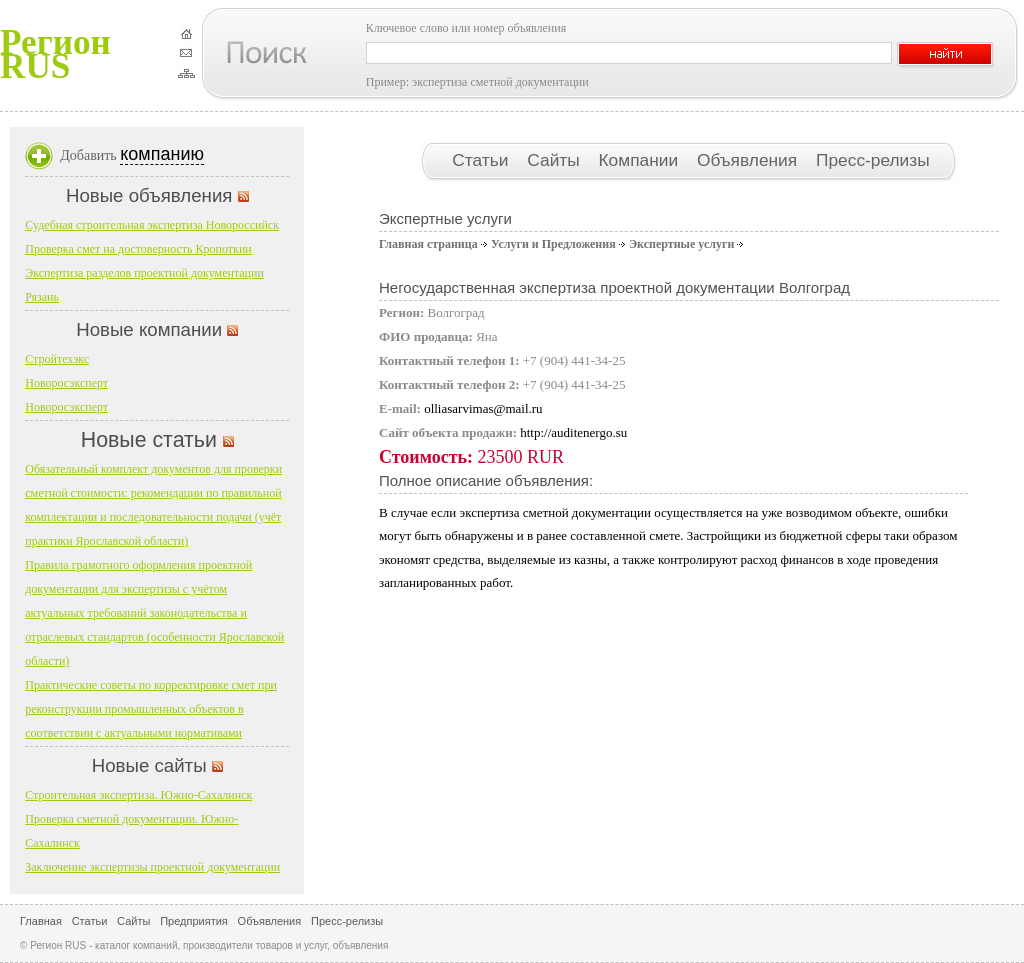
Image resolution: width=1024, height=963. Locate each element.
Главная (41, 921)
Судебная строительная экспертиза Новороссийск (152, 225)
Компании (641, 160)
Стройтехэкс (57, 359)
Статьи (482, 160)
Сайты (555, 160)
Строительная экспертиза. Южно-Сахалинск (138, 795)
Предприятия (194, 921)
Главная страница (428, 244)
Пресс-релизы (873, 160)
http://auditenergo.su (573, 432)
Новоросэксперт (66, 383)
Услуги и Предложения (553, 244)
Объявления (749, 160)
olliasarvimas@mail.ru (483, 408)
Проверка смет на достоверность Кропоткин (138, 249)
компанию (162, 154)
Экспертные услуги (681, 244)
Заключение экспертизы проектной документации (152, 867)
